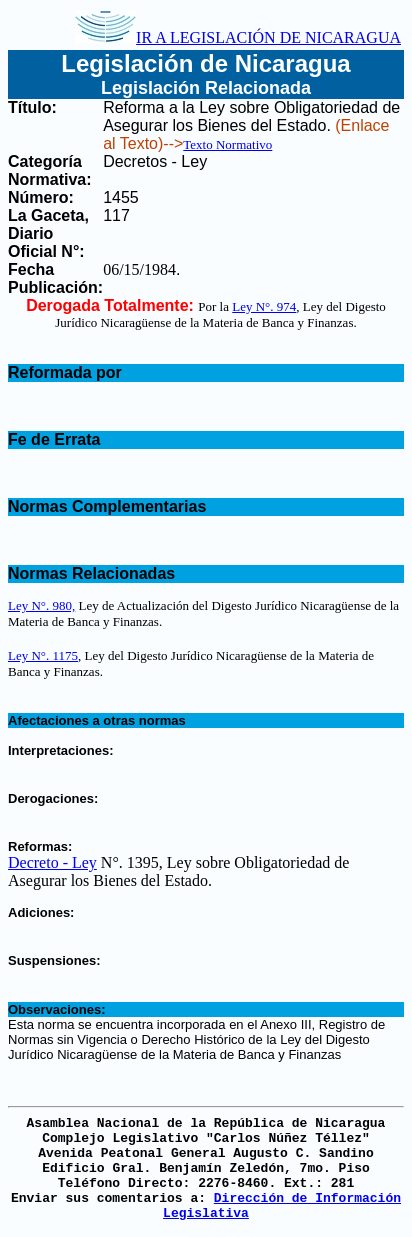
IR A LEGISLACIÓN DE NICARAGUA (238, 37)
